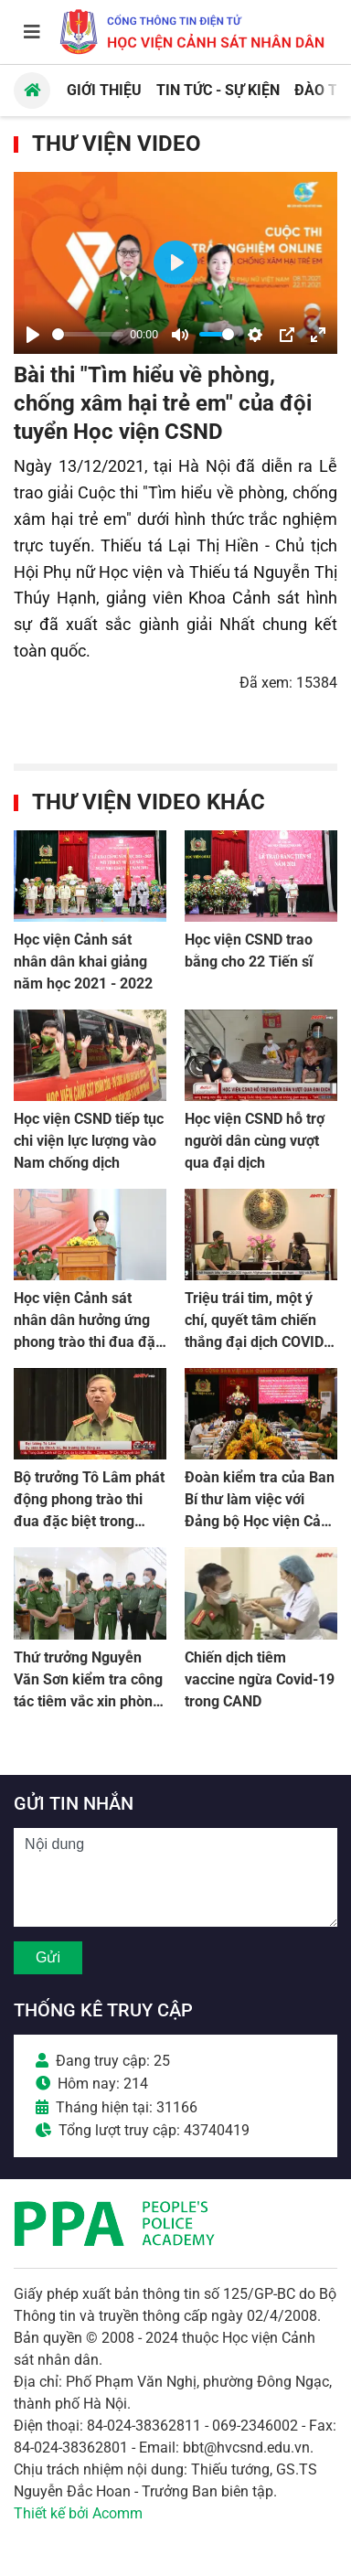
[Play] (33, 334)
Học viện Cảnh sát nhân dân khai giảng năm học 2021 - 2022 (83, 961)
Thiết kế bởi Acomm (78, 2513)
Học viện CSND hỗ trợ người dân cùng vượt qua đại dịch (254, 1140)
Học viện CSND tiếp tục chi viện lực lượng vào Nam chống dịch (89, 1140)
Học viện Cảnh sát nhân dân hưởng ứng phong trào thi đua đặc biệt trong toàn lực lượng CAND (88, 1342)
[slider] (87, 334)
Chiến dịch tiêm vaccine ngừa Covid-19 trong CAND (260, 1679)
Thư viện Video (116, 143)
